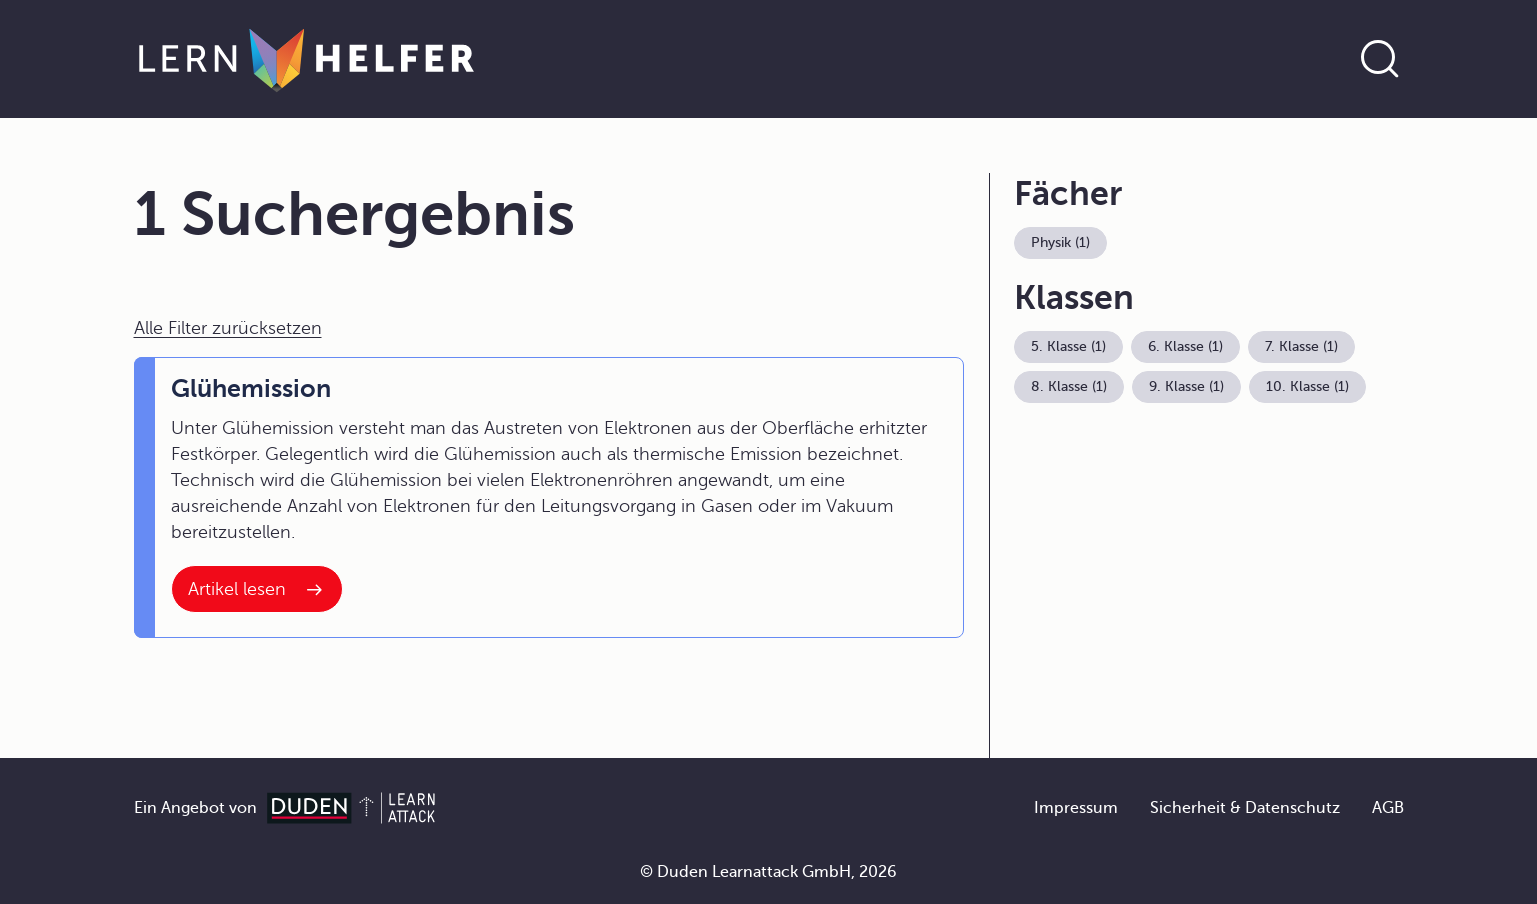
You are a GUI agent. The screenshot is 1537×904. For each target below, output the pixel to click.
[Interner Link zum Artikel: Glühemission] (257, 589)
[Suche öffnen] (1380, 59)
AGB (1388, 808)
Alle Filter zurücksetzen (228, 328)
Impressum (1076, 808)
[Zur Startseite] (306, 59)
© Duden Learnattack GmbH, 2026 (768, 872)
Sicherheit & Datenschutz (1245, 808)
